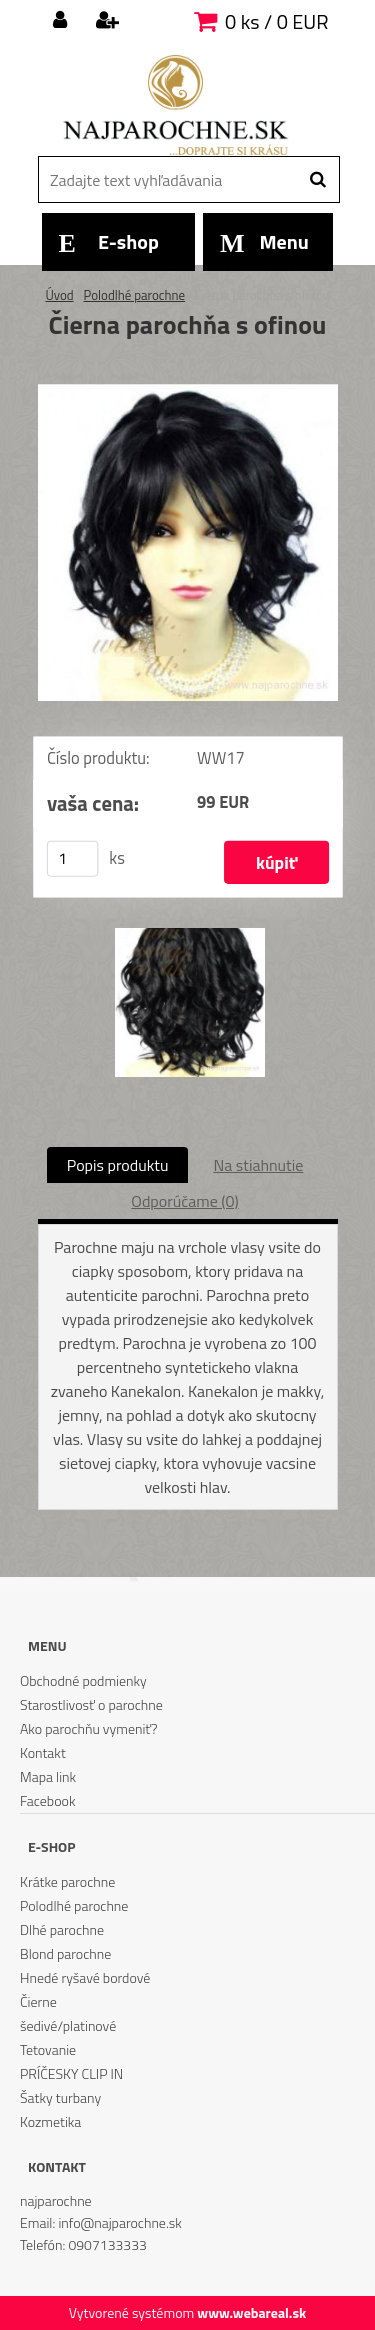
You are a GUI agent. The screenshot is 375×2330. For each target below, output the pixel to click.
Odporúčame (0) (184, 1201)
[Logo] (175, 105)
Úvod (59, 295)
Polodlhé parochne (134, 295)
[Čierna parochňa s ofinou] (188, 392)
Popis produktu (118, 1165)
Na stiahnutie (258, 1165)
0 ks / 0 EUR (276, 21)
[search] (317, 180)
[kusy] (72, 858)
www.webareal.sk (251, 2312)
